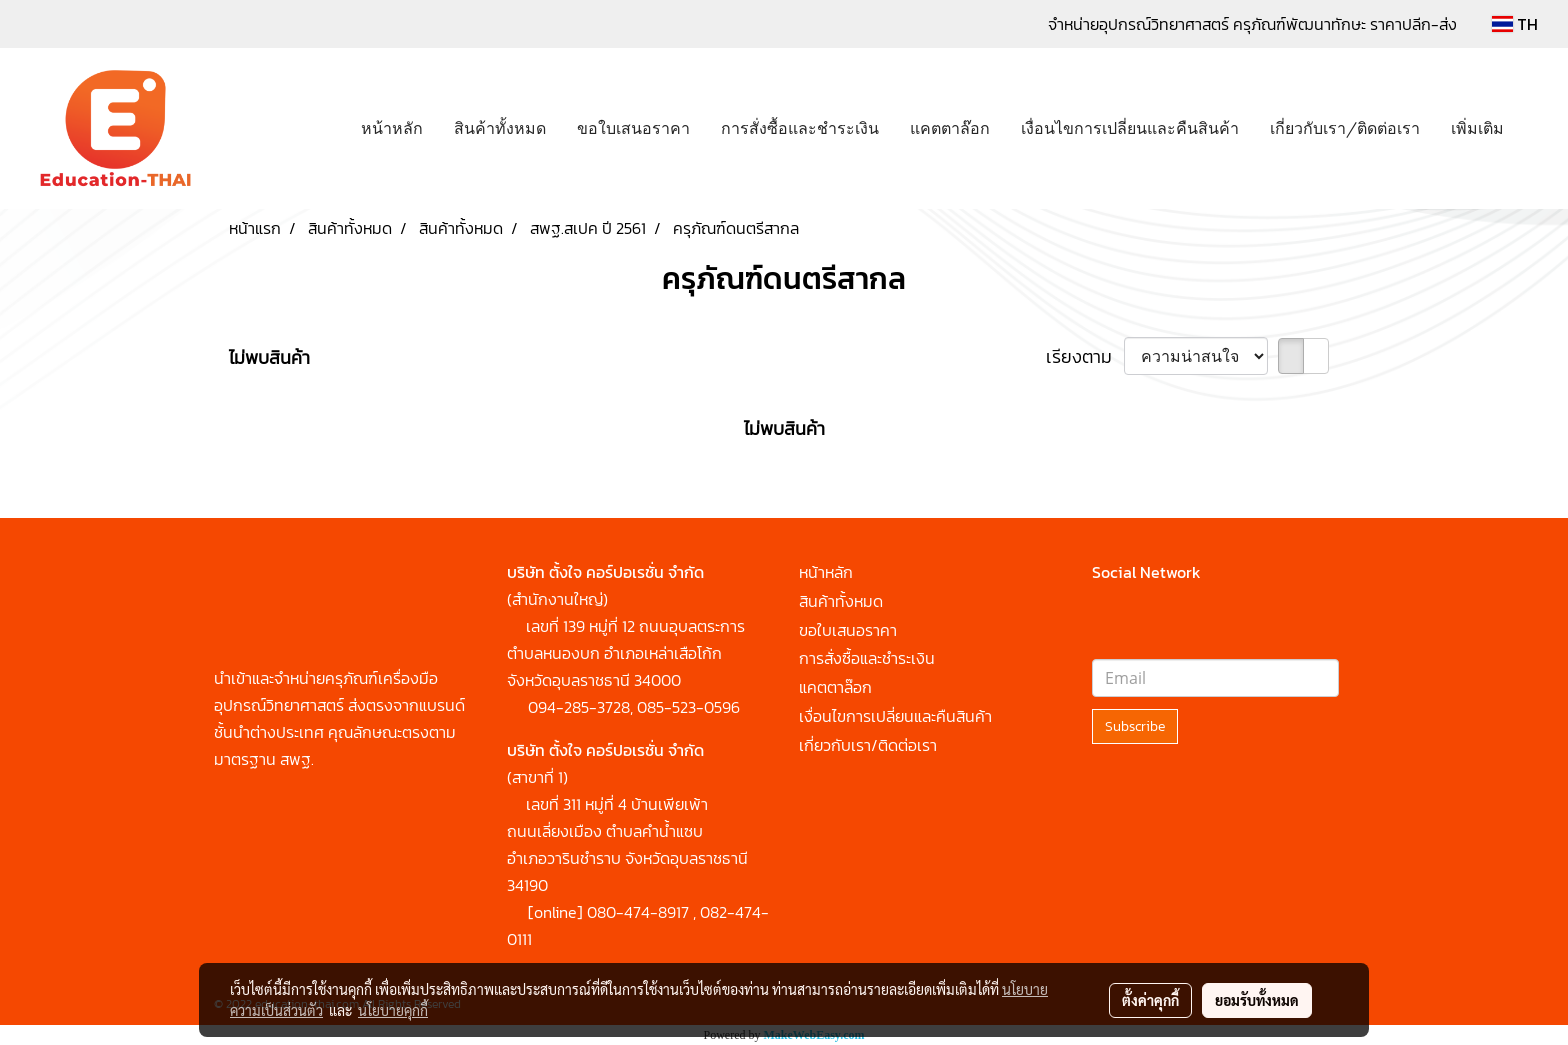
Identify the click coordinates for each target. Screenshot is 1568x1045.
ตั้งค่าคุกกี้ (1150, 1000)
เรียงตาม (1085, 356)
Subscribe (1135, 726)
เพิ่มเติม (1477, 126)
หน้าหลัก (392, 126)
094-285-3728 (579, 707)
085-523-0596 (688, 707)
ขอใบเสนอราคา (633, 126)
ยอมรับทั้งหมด (1257, 1000)
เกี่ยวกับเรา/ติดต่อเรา (1345, 126)
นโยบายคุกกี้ (393, 1010)
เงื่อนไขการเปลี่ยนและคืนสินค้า (1130, 126)
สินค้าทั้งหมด (500, 126)
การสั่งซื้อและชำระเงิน (800, 126)
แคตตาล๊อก (950, 126)
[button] (1537, 129)
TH (1515, 24)
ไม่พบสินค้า (269, 357)
